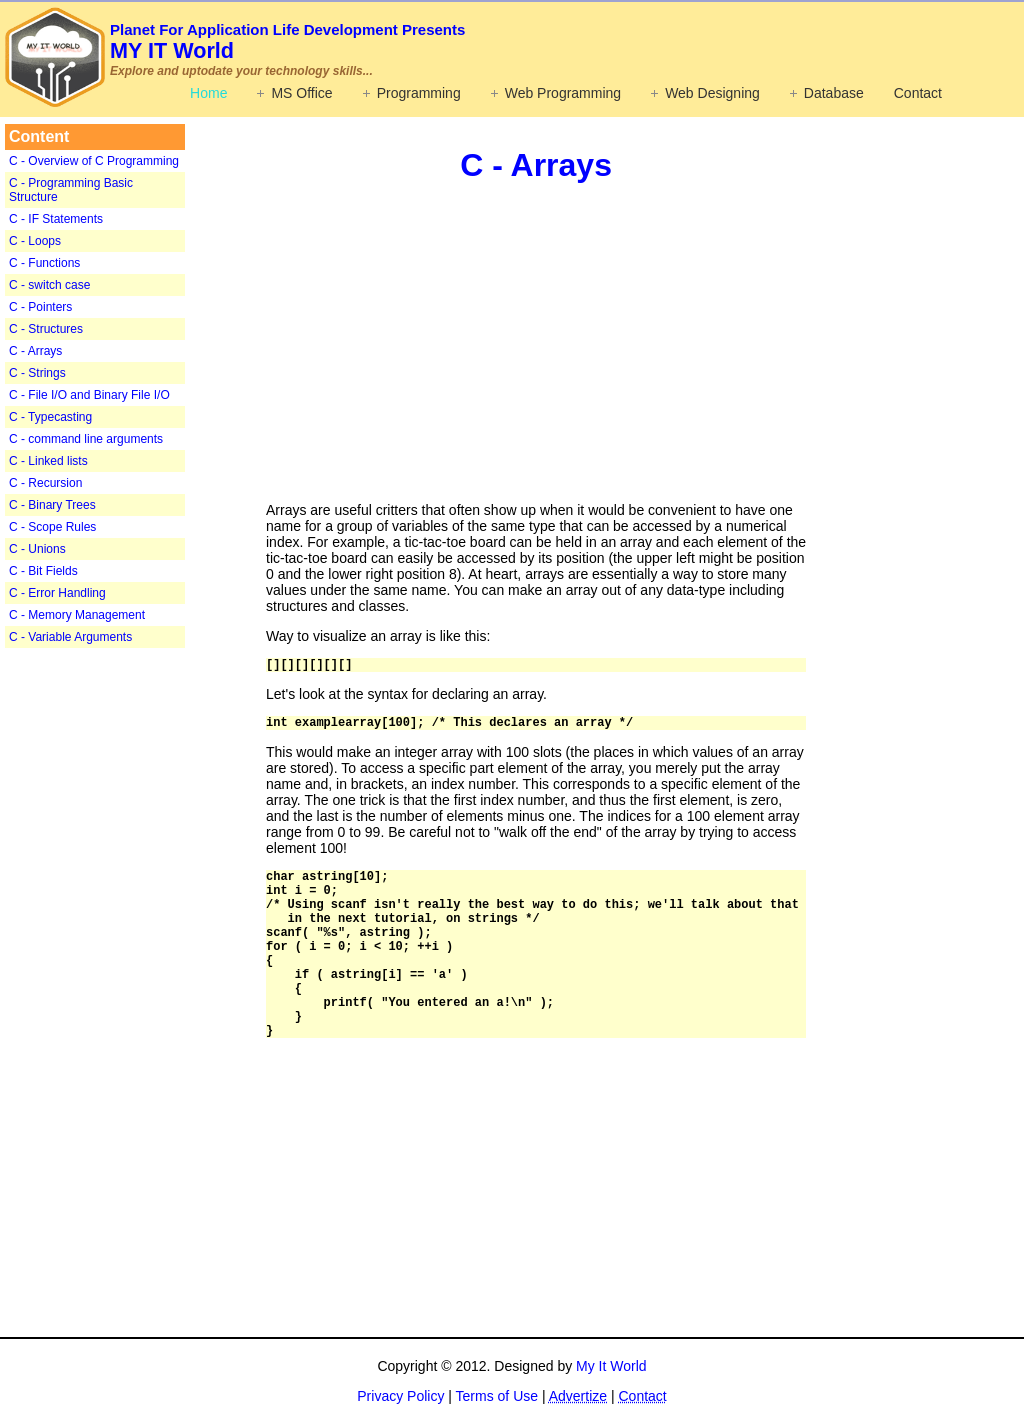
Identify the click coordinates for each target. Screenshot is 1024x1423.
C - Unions (37, 549)
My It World (611, 1366)
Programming (419, 93)
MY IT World (287, 42)
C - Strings (37, 373)
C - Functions (44, 263)
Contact (918, 93)
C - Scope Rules (52, 527)
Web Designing (712, 93)
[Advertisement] (130, 964)
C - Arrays (35, 351)
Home (208, 93)
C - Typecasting (50, 417)
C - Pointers (40, 307)
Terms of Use (497, 1396)
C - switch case (49, 285)
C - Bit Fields (43, 571)
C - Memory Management (77, 615)
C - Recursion (45, 483)
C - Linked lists (48, 461)
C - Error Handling (57, 593)
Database (834, 93)
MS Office (301, 93)
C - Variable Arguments (70, 637)
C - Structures (46, 329)
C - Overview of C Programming (94, 161)
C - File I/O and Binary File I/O (89, 395)
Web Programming (563, 93)
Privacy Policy (400, 1396)
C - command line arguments (86, 439)
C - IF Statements (56, 219)
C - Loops (35, 241)
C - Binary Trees (52, 505)
